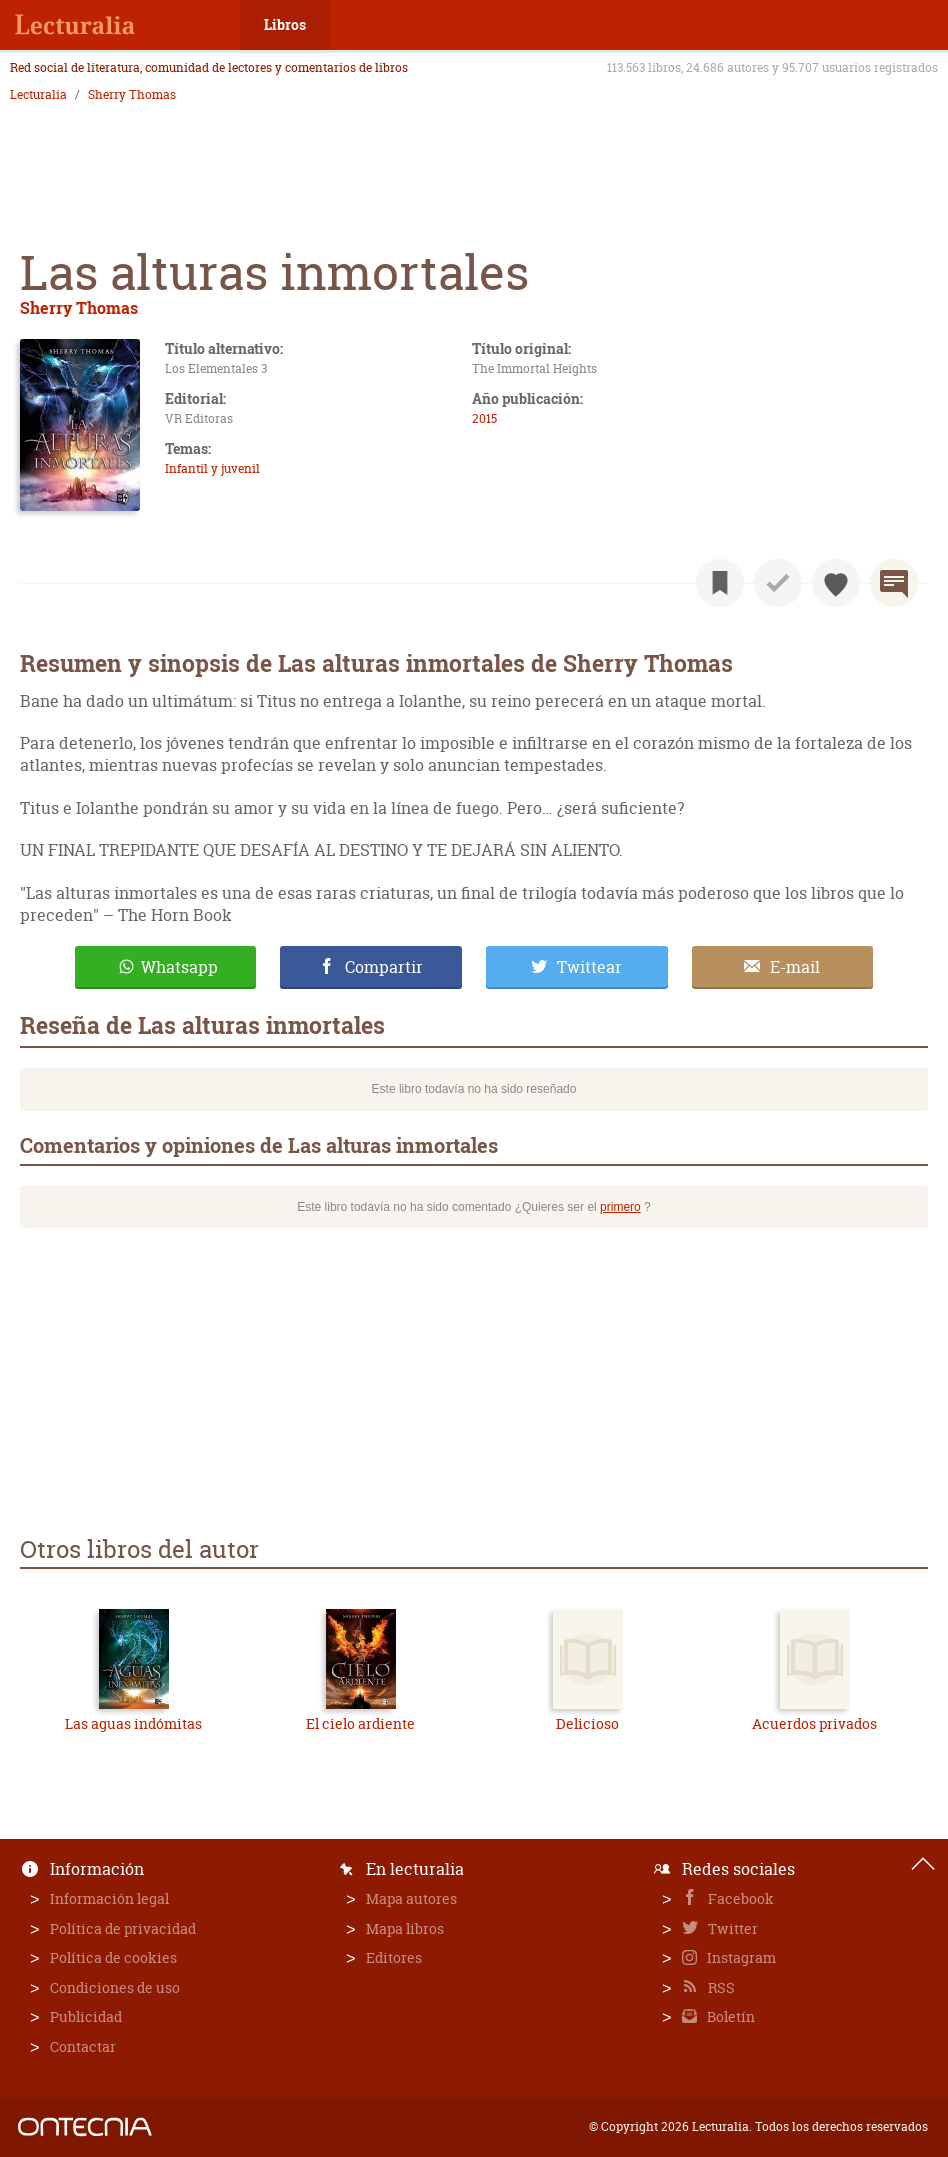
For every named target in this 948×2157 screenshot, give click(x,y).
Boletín (729, 2016)
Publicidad (86, 2016)
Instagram (740, 1957)
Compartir (384, 967)
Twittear (589, 967)
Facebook (739, 1898)
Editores (394, 1957)
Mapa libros (405, 1928)
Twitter (731, 1928)
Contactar (83, 2046)
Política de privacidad (123, 1928)
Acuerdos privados (814, 1723)
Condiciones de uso (115, 1987)
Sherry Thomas (132, 95)
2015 (484, 418)
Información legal (109, 1898)
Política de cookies (113, 1957)
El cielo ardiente (360, 1723)
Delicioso (587, 1723)
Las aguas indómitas (133, 1723)
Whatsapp (179, 967)
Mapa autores (411, 1898)
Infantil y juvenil (212, 468)
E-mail (795, 967)
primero (620, 1207)
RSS (720, 1987)
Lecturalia (38, 95)
